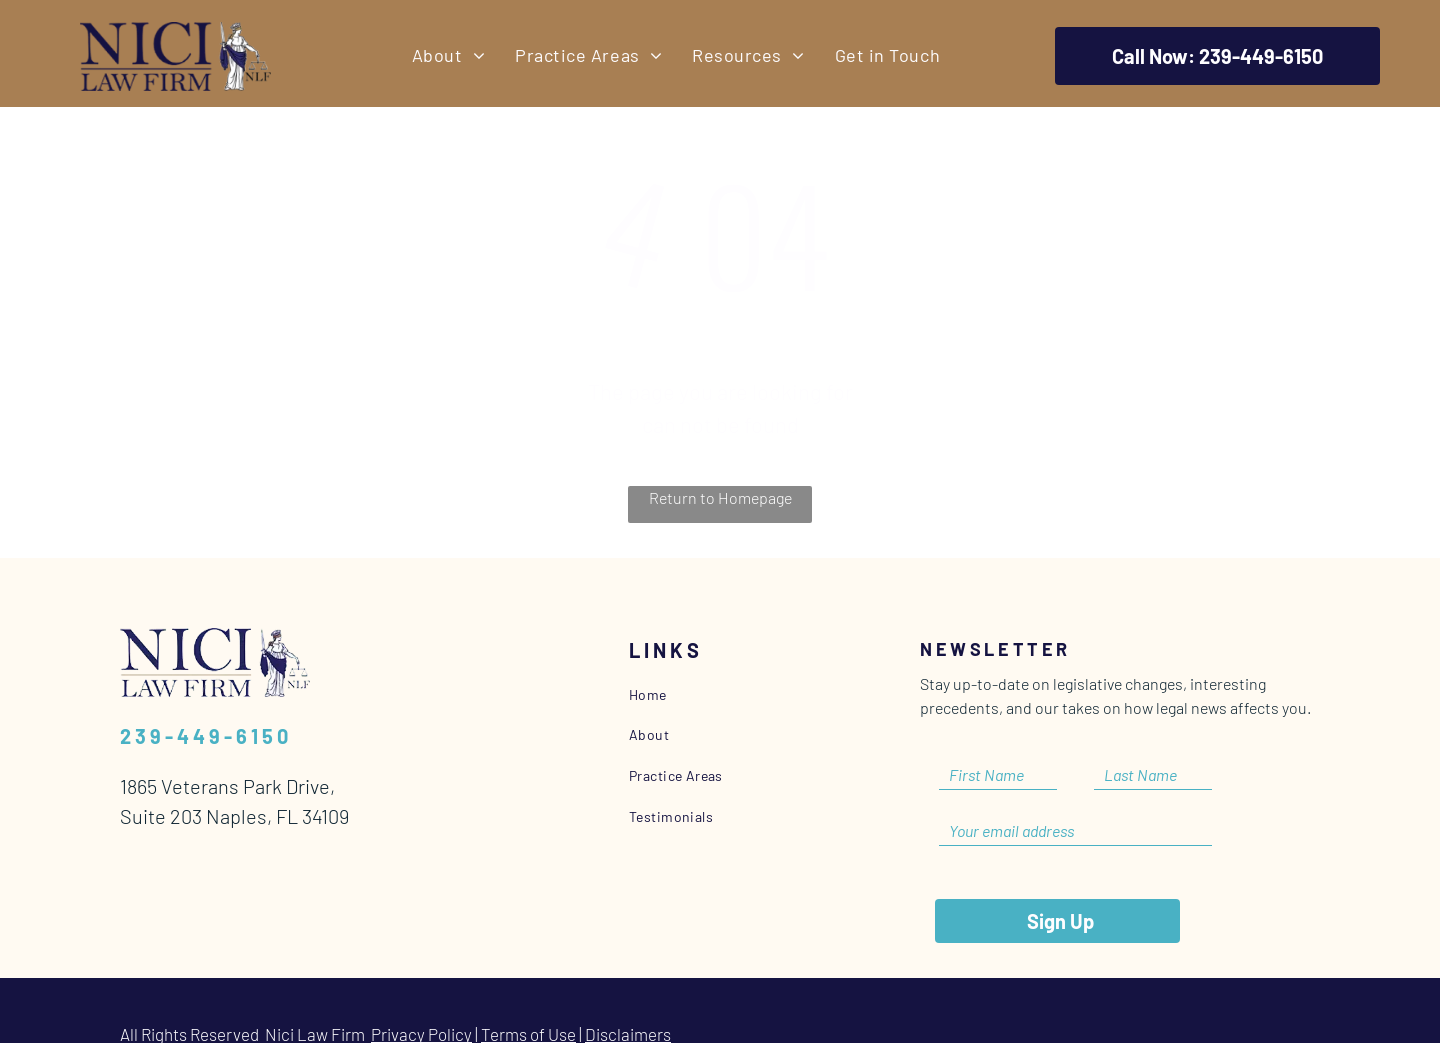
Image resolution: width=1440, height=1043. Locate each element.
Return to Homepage (720, 497)
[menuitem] (448, 55)
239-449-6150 (206, 736)
